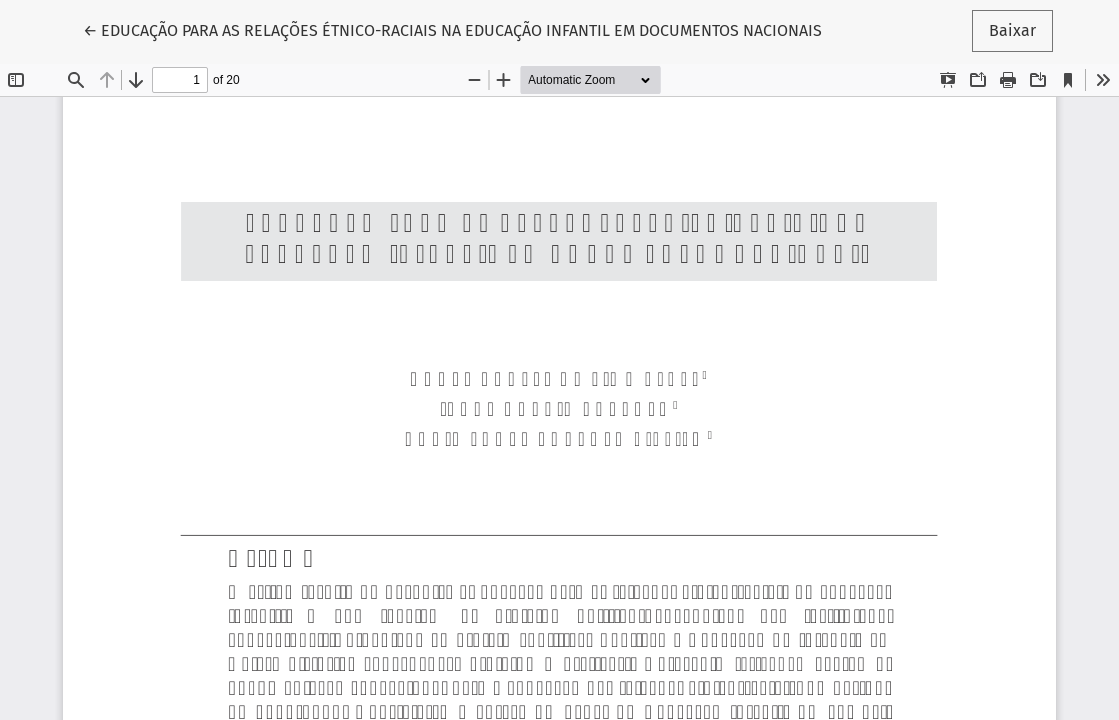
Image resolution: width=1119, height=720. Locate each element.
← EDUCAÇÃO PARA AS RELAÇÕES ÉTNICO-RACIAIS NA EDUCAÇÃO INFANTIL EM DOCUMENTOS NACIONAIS (452, 29)
